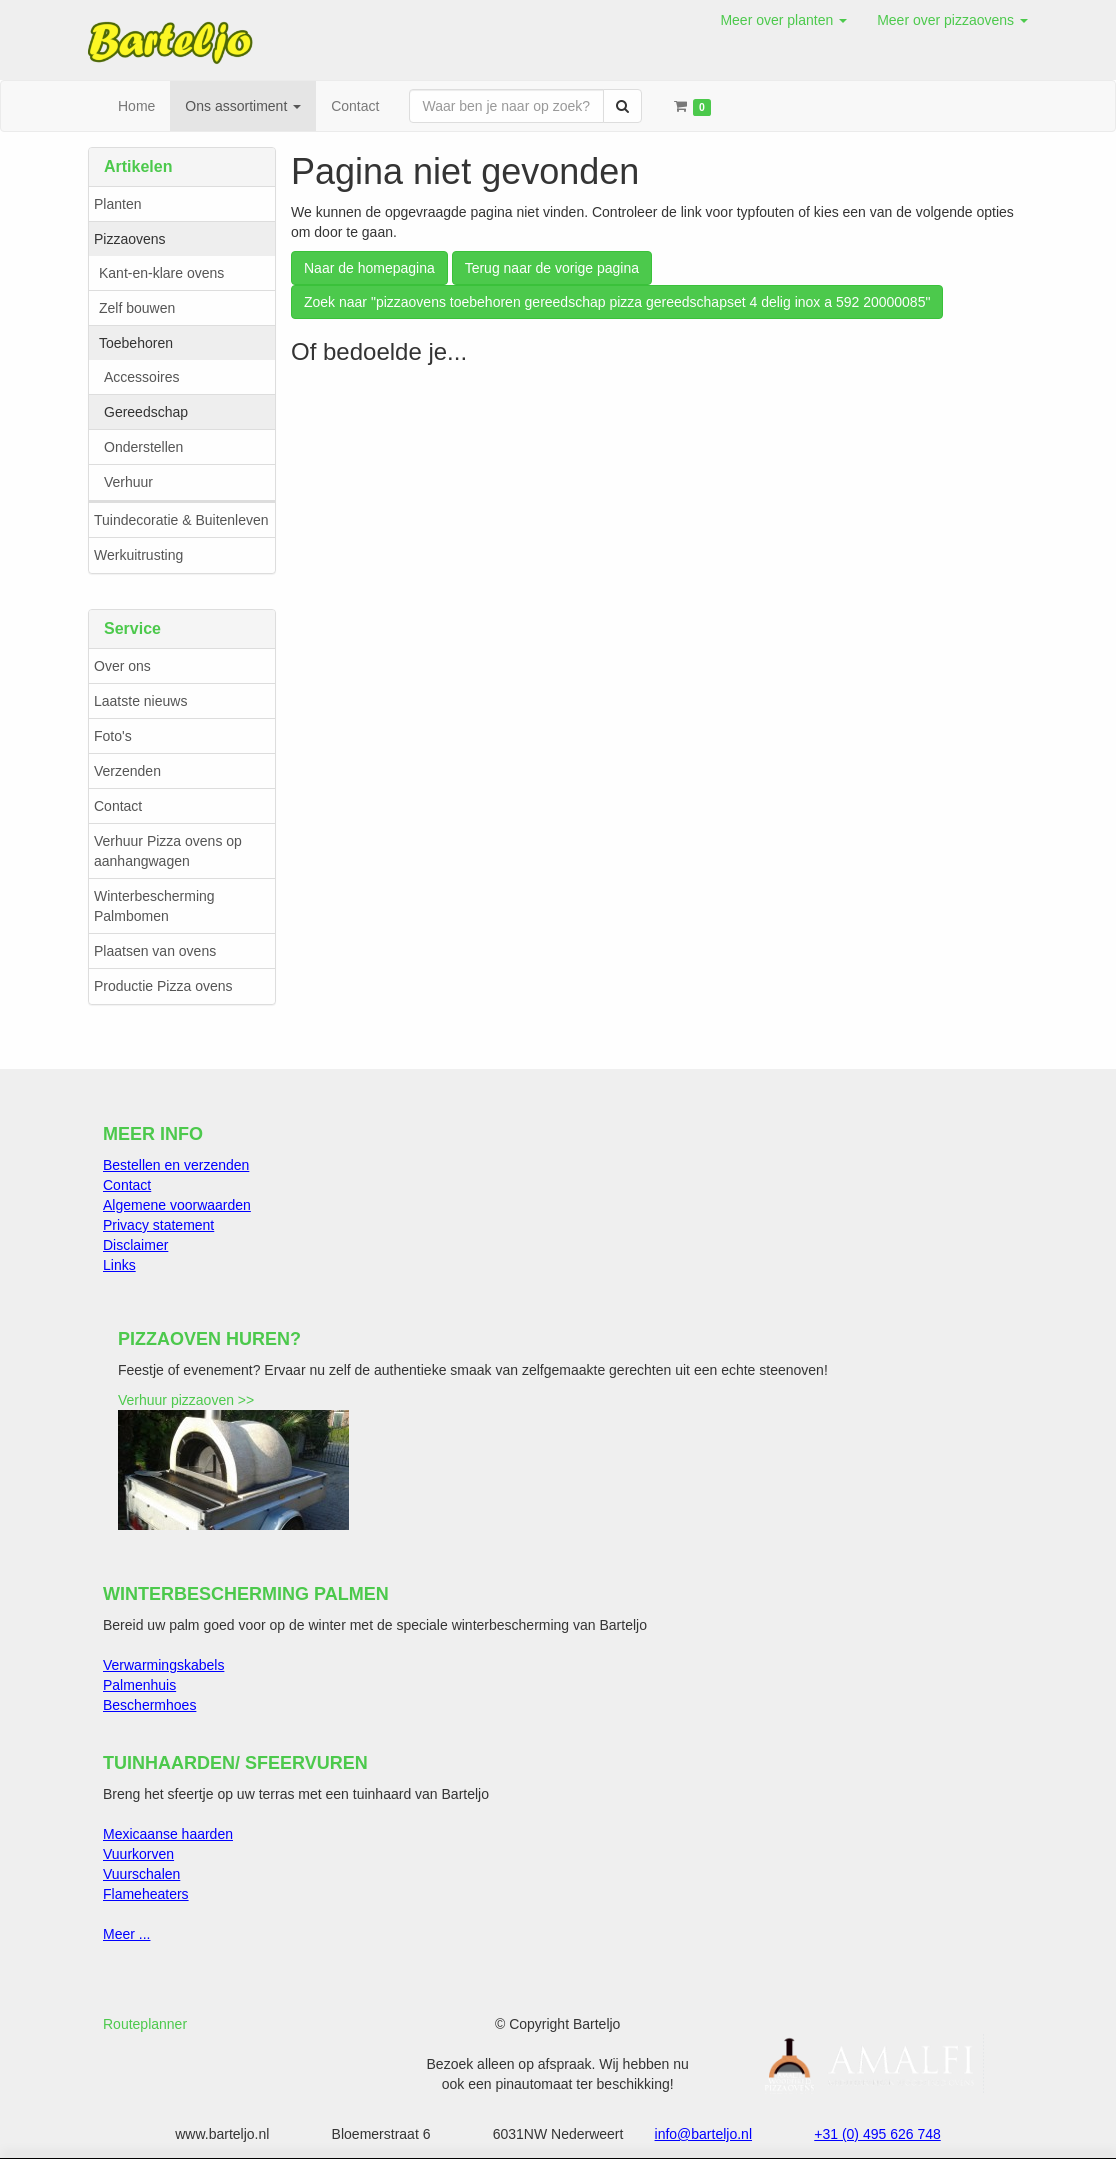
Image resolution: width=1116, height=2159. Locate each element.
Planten (117, 204)
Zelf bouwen (137, 308)
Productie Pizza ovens (163, 986)
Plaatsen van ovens (155, 951)
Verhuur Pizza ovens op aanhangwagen (168, 851)
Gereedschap (146, 412)
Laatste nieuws (140, 701)
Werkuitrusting (138, 555)
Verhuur (128, 482)
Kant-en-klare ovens (161, 273)
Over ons (122, 666)
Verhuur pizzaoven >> (186, 1400)
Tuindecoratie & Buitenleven (181, 520)
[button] (783, 20)
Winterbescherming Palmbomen (154, 906)
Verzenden (127, 771)
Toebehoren (136, 343)
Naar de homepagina (369, 268)
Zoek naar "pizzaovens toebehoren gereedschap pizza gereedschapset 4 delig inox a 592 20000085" (617, 302)
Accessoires (141, 377)
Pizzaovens (130, 239)
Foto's (113, 736)
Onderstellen (143, 447)
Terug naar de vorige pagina (552, 268)
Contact (118, 806)
